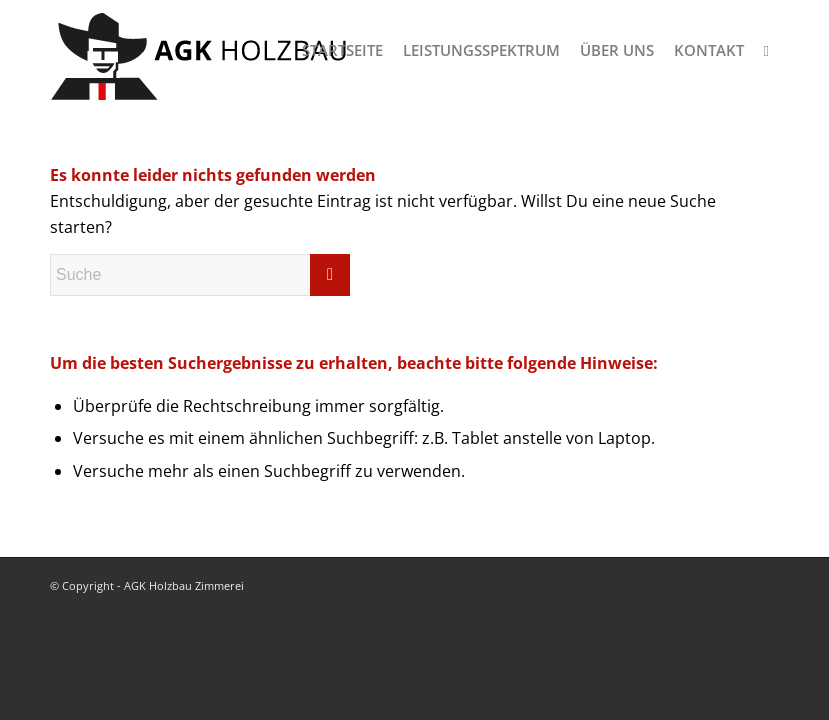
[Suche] (766, 50)
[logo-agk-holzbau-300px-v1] (200, 50)
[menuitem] (342, 50)
